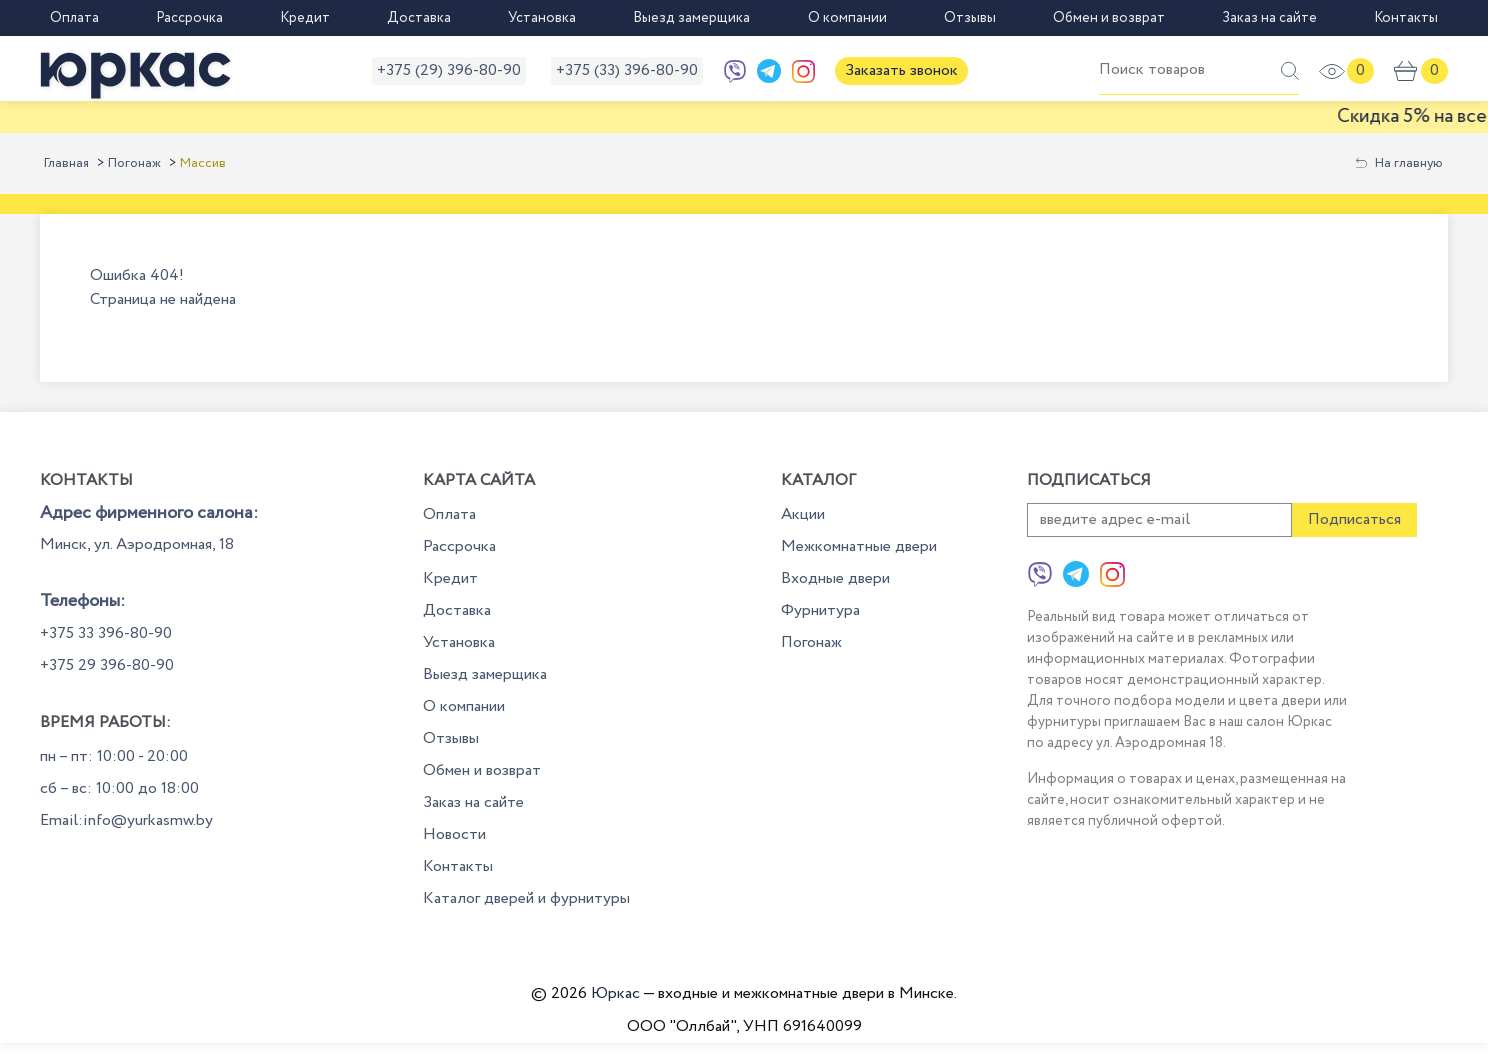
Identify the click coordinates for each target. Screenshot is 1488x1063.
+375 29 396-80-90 (107, 665)
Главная (66, 163)
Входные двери (835, 578)
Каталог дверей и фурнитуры (526, 898)
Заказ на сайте (1269, 18)
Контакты (1406, 18)
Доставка (419, 18)
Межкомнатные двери (859, 546)
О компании (847, 18)
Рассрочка (189, 18)
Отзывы (970, 18)
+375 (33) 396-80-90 (627, 70)
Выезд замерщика (691, 18)
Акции (803, 514)
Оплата (74, 18)
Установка (542, 18)
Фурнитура (820, 610)
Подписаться (1354, 519)
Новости (454, 834)
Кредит (305, 18)
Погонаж (134, 163)
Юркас (615, 993)
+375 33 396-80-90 (106, 633)
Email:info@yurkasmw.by (126, 820)
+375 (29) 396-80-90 (449, 70)
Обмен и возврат (1109, 18)
